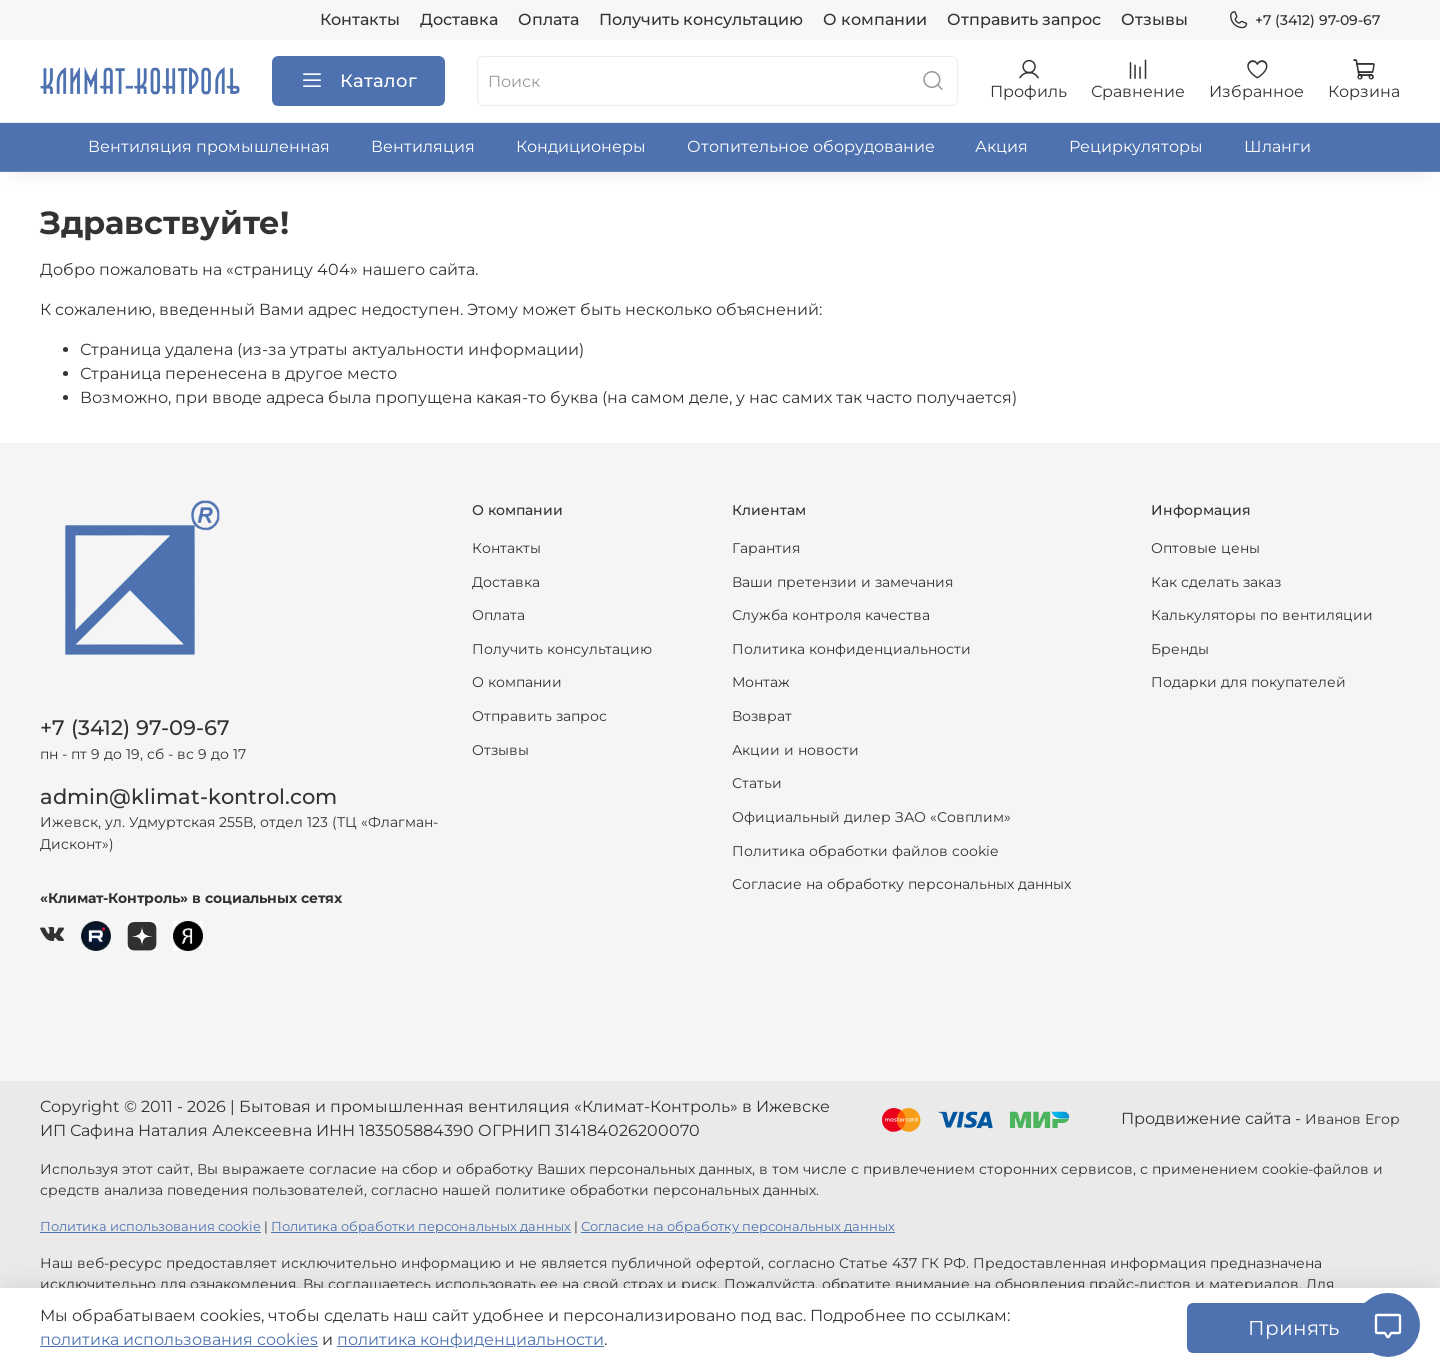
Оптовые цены (1205, 548)
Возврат (762, 716)
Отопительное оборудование (811, 146)
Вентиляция (423, 146)
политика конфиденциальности (470, 1339)
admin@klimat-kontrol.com (188, 796)
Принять (1293, 1328)
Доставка (459, 19)
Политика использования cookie (150, 1226)
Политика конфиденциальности (851, 649)
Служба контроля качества (831, 615)
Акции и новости (795, 750)
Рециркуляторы (1136, 146)
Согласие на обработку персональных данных (901, 884)
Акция (1001, 146)
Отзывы (1154, 19)
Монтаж (761, 682)
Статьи (757, 783)
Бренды (1180, 649)
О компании (875, 19)
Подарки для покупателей (1248, 682)
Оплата (548, 19)
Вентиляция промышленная (209, 146)
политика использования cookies (179, 1339)
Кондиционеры (581, 146)
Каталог (358, 81)
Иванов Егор (1352, 1119)
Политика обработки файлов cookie (865, 851)
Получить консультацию (701, 19)
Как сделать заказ (1216, 582)
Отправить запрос (1024, 19)
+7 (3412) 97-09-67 (1304, 20)
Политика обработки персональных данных (421, 1226)
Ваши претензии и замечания (842, 582)
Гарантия (766, 548)
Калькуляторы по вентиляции (1262, 615)
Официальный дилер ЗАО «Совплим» (871, 817)
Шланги (1277, 146)
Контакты (360, 19)
